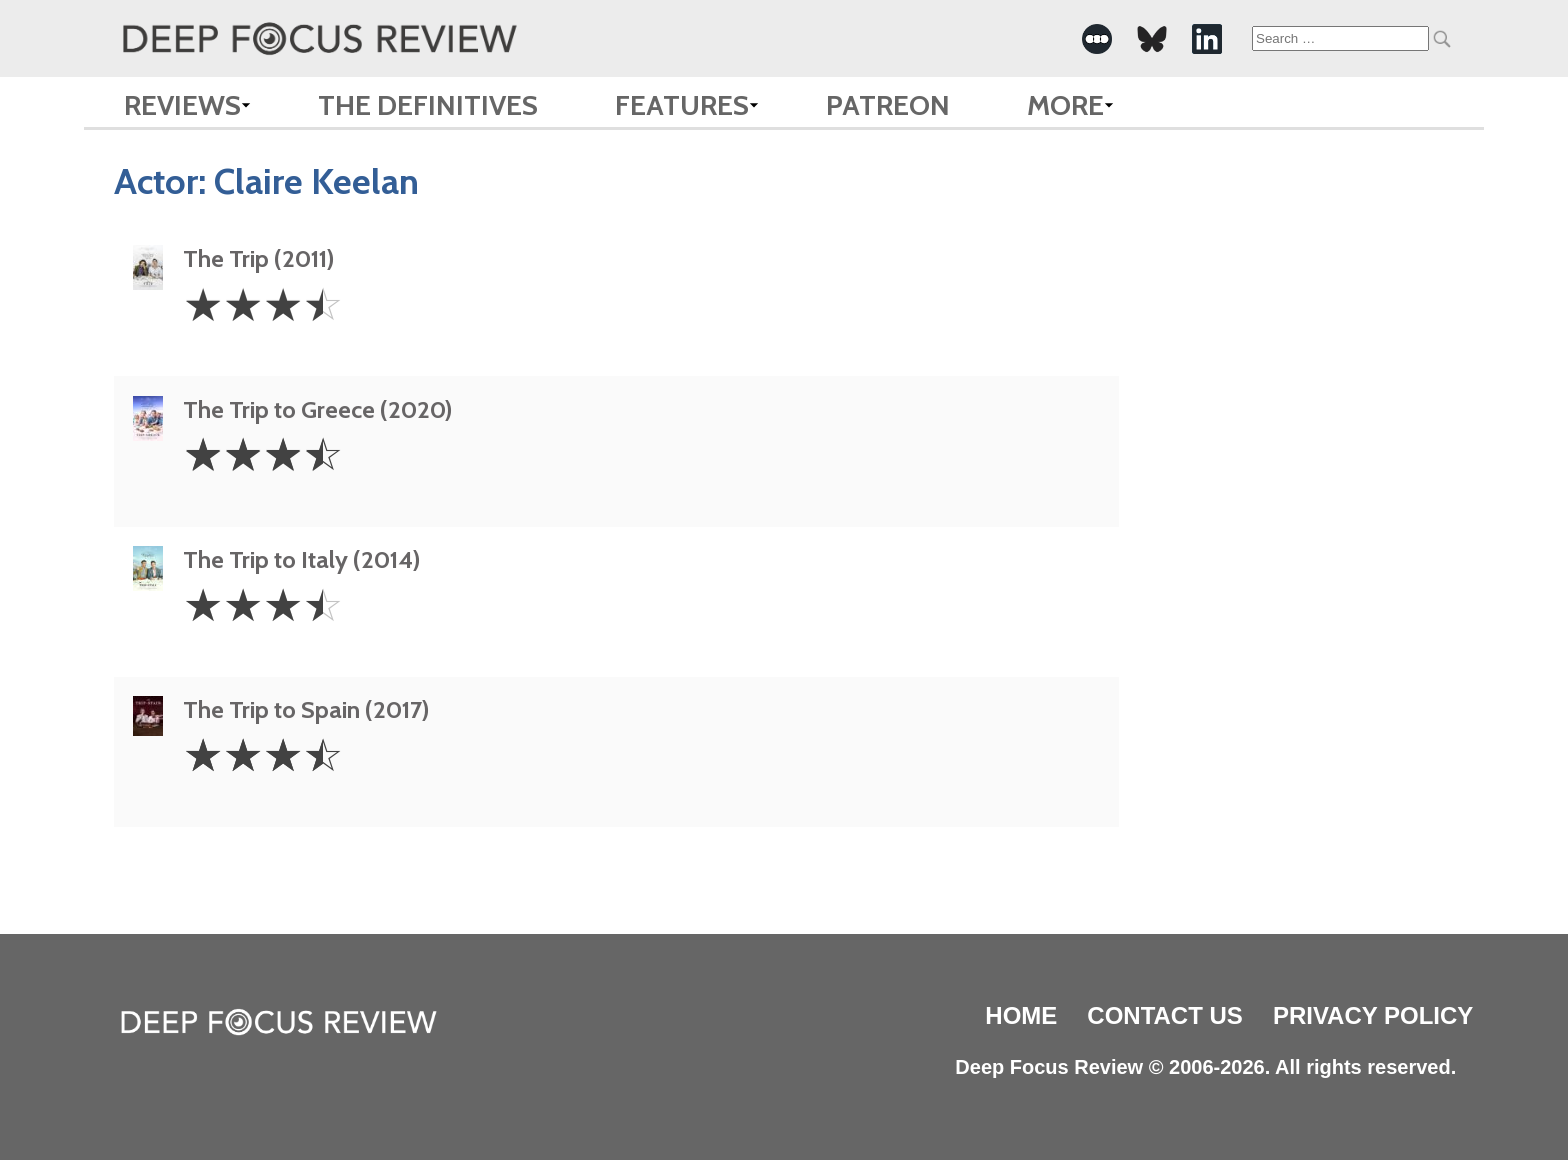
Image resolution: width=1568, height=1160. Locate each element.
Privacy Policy (1373, 1015)
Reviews (182, 105)
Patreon (888, 105)
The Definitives (428, 105)
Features (682, 105)
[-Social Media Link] (1097, 39)
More (1065, 105)
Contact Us (1165, 1015)
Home (1021, 1015)
